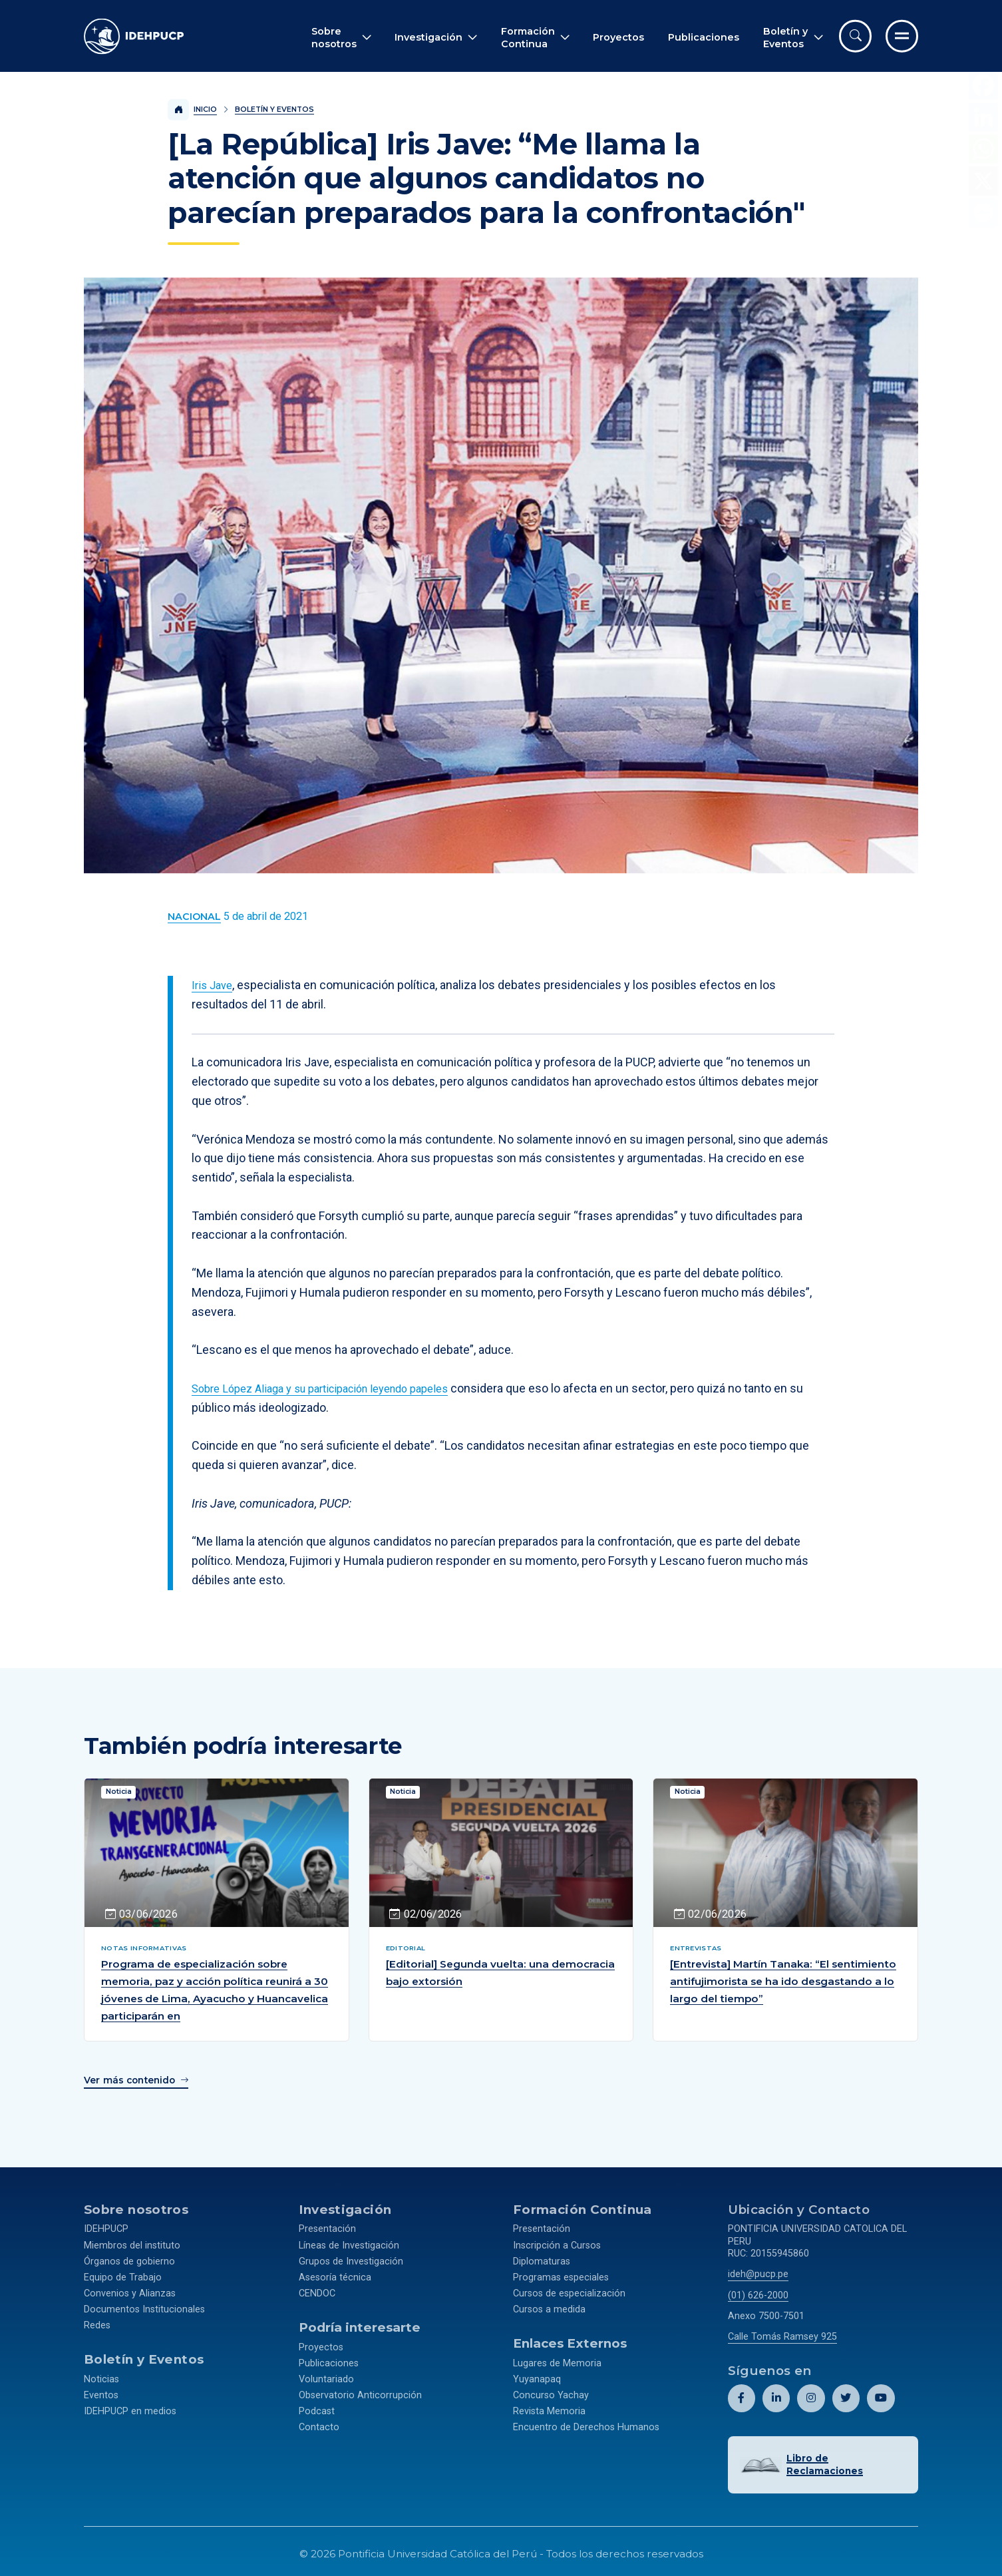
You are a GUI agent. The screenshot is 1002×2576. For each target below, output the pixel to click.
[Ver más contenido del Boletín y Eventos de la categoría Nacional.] (194, 917)
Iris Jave (214, 985)
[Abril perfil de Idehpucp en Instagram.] (810, 2394)
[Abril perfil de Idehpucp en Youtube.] (880, 2394)
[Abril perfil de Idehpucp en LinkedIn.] (776, 2394)
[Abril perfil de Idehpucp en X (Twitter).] (845, 2394)
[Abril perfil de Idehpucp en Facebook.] (741, 2394)
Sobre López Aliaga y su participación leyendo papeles (334, 1388)
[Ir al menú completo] (902, 36)
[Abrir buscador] (855, 36)
